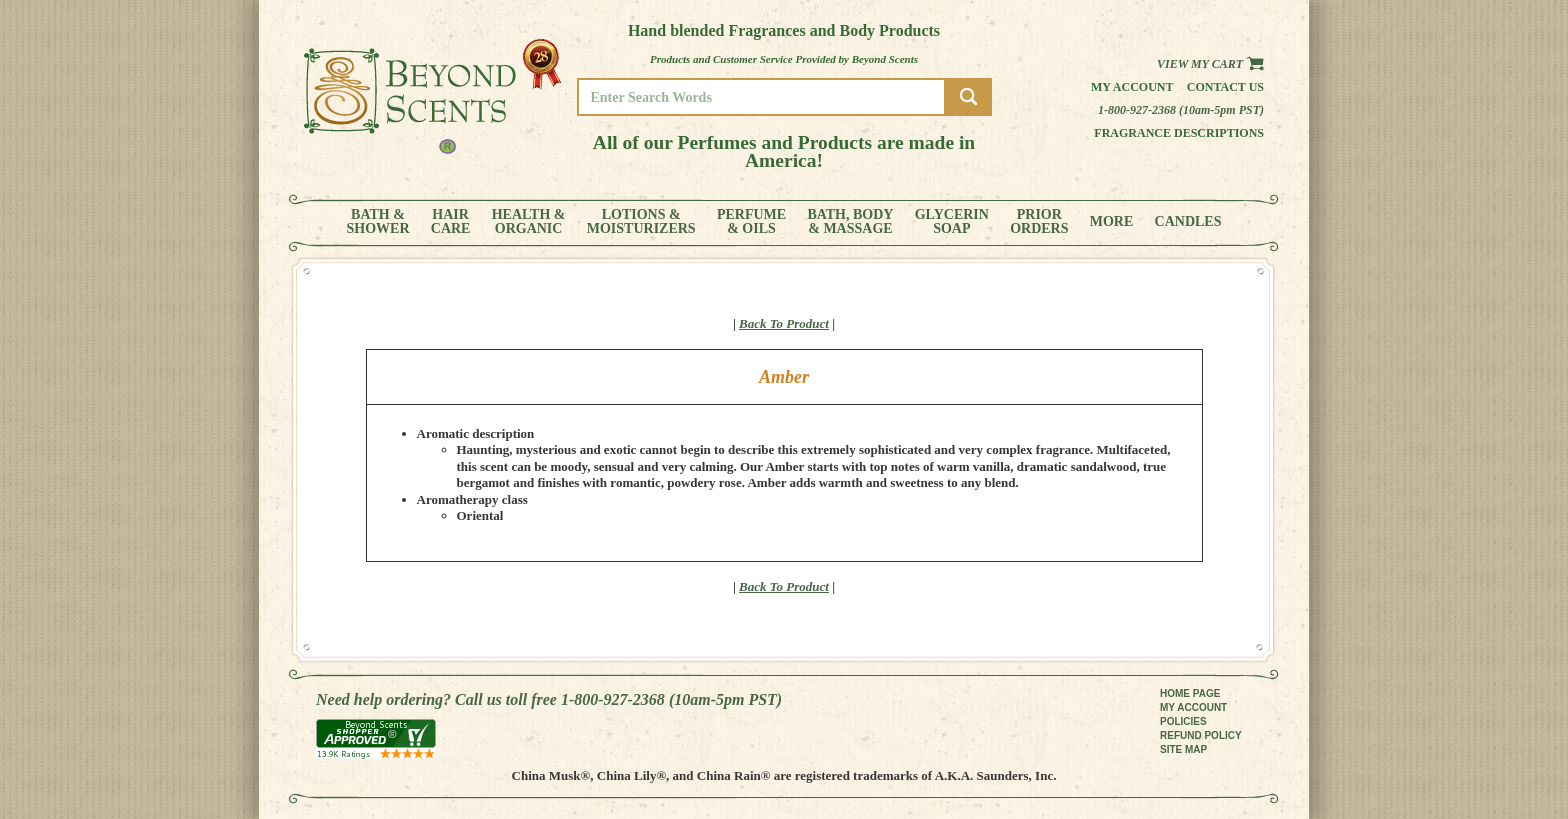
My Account (1132, 87)
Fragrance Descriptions (1179, 133)
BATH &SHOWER (378, 222)
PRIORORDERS (1039, 222)
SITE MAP (1183, 749)
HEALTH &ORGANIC (529, 222)
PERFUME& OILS (751, 222)
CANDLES (1188, 222)
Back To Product (784, 323)
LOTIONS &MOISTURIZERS (641, 222)
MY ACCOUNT (1193, 707)
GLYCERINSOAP (952, 222)
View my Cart (1210, 64)
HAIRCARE (451, 222)
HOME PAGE (1190, 693)
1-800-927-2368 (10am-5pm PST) (1181, 110)
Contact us (1225, 87)
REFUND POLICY (1201, 735)
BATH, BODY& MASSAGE (850, 222)
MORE (1112, 222)
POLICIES (1183, 721)
